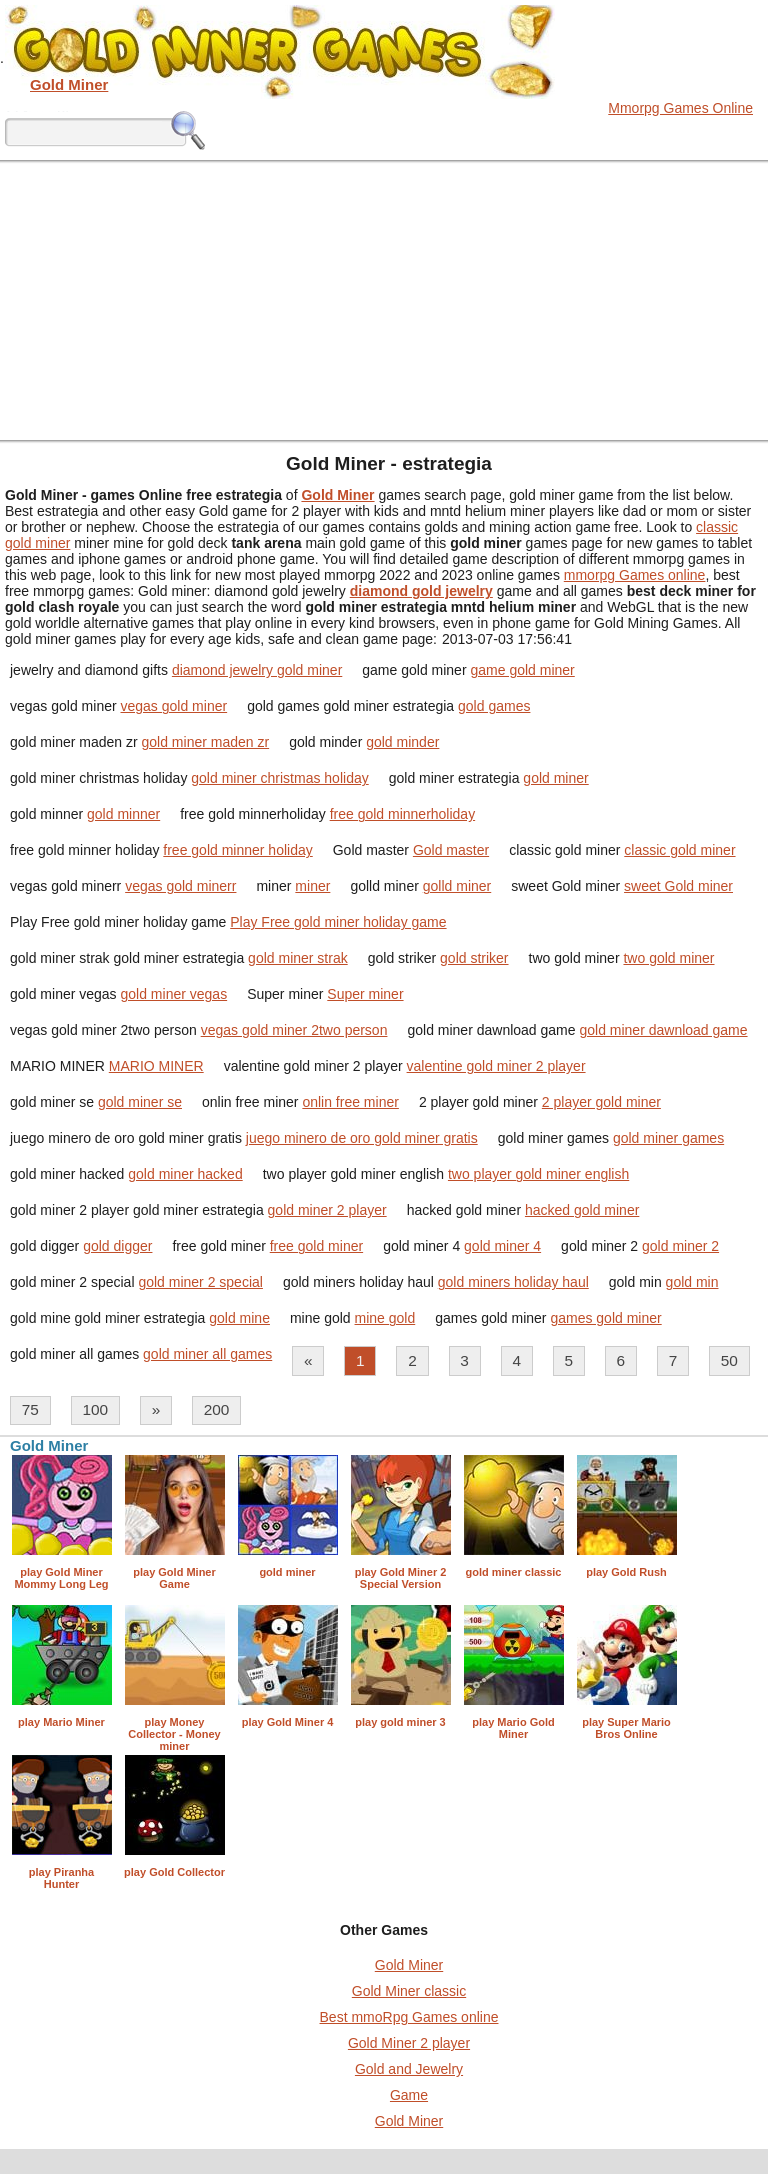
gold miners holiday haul (513, 1282)
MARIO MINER (156, 1066)
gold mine (239, 1318)
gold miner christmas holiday (279, 778)
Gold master (451, 850)
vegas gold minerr (180, 886)
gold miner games (668, 1138)
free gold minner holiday (237, 850)
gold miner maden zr (206, 742)
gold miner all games (207, 1354)
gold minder (402, 742)
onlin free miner (350, 1102)
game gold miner (522, 670)
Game (409, 2095)
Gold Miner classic (409, 1991)
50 (729, 1360)
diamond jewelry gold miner (257, 670)
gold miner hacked (185, 1174)
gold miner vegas (174, 994)
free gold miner (316, 1246)
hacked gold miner (582, 1210)
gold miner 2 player (327, 1210)
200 (217, 1409)
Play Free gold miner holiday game (338, 922)
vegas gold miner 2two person (294, 1030)
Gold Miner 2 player (409, 2043)
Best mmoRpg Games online (409, 2017)
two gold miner (668, 958)
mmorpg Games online (635, 575)
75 (30, 1409)
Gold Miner (409, 1965)
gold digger (117, 1246)
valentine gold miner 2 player (496, 1066)
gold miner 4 (502, 1246)
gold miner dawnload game (663, 1030)
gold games (494, 706)
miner (312, 886)
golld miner (457, 886)
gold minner (123, 814)
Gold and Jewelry (409, 2069)
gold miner (555, 778)
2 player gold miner (601, 1102)
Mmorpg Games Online (680, 108)
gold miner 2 (680, 1246)
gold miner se (140, 1102)
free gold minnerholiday (403, 814)
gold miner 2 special (200, 1282)
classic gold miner (679, 850)
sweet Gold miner (678, 886)
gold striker (474, 958)
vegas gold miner (174, 706)
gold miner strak (298, 958)
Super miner (365, 994)
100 (95, 1409)
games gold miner (605, 1318)
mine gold (385, 1318)
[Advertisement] (384, 300)
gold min (692, 1282)
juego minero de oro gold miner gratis (362, 1138)
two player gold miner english (538, 1174)
